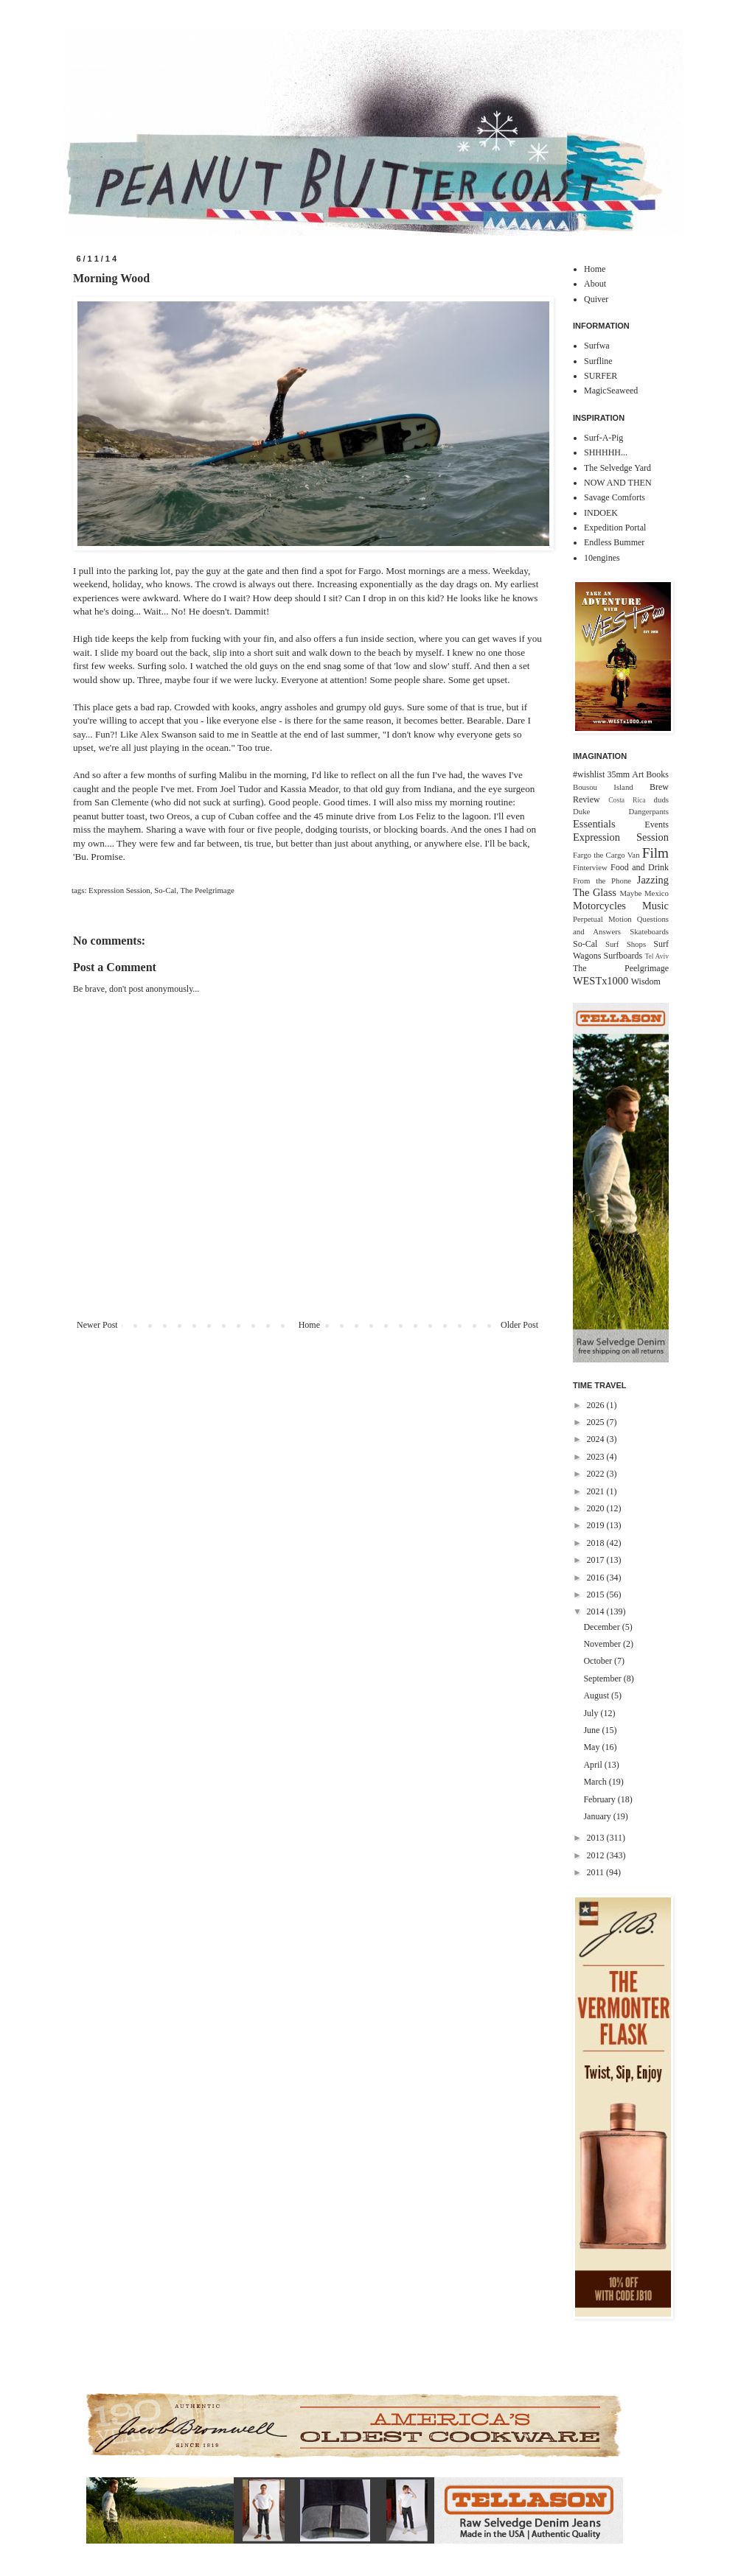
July (591, 1713)
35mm (618, 774)
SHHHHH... (605, 452)
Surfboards (623, 956)
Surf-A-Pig (603, 438)
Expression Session (119, 890)
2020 (597, 1508)
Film (655, 853)
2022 (597, 1474)
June (592, 1730)
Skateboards (649, 931)
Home (309, 1325)
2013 (597, 1838)
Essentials (594, 824)
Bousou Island (603, 787)
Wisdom (646, 981)
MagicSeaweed (611, 390)
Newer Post (97, 1325)
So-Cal (165, 890)
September (603, 1678)
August (597, 1695)
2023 (597, 1457)
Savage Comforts (614, 497)
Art (638, 774)
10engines (602, 558)
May (592, 1747)
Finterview (590, 867)
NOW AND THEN (618, 482)
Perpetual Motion (602, 918)
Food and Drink (639, 867)
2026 (597, 1405)
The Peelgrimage (207, 890)
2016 (597, 1577)
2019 (597, 1525)
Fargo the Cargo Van (606, 854)
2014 (597, 1611)
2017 (597, 1560)
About (595, 284)
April (593, 1765)
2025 (597, 1422)
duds (661, 799)
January (598, 1816)
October (598, 1661)
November (603, 1644)
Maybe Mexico (644, 893)
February (600, 1799)
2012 (597, 1855)
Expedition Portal (615, 527)
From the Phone (602, 880)
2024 (597, 1439)
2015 (597, 1594)
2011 (597, 1872)
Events (656, 824)
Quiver (596, 299)
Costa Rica (626, 800)
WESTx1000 (600, 981)
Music (655, 905)
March (595, 1782)
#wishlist (589, 774)
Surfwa (597, 345)
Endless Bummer (614, 542)
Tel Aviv (656, 956)
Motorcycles (599, 905)
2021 (597, 1491)
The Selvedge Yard (617, 468)
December (602, 1627)
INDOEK (601, 513)
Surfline (598, 361)
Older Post (519, 1325)
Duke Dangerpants (621, 811)
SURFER (600, 376)
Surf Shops (625, 943)
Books (657, 774)
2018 (597, 1543)
